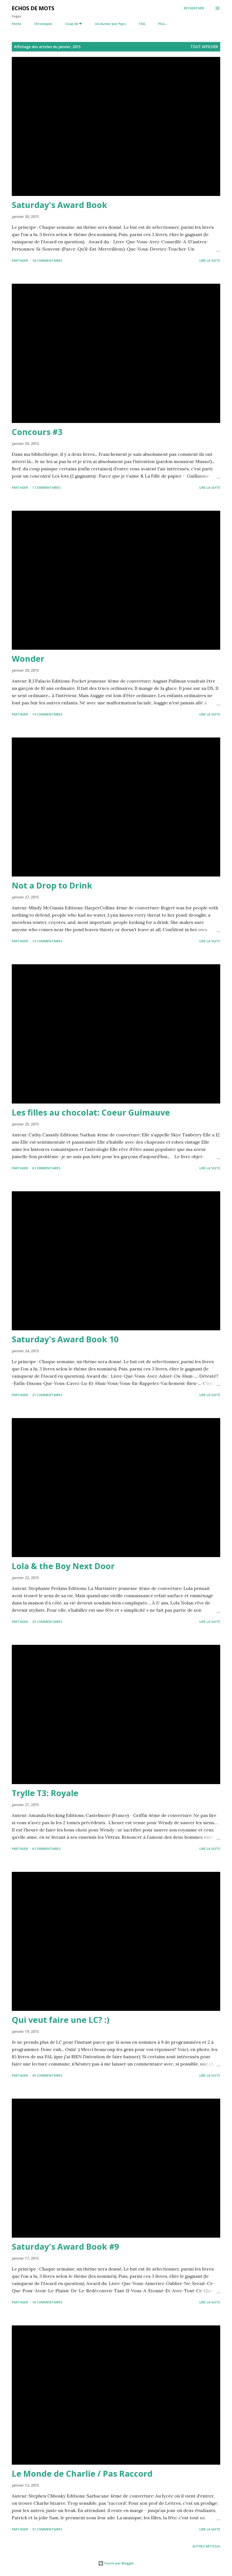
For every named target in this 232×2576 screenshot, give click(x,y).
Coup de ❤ (73, 24)
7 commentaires (46, 487)
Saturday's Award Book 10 (65, 1339)
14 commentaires (47, 714)
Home (16, 24)
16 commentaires (47, 2302)
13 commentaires (47, 941)
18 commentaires (47, 260)
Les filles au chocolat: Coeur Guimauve (91, 1112)
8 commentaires (46, 1168)
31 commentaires (47, 2529)
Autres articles (206, 2546)
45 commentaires (47, 2075)
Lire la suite (209, 260)
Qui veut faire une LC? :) (60, 2019)
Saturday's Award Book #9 (65, 2246)
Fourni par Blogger (116, 2563)
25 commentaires (47, 1621)
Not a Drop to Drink (52, 885)
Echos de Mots (33, 8)
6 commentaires (46, 1848)
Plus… (162, 24)
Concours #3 (37, 431)
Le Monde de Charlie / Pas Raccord (82, 2473)
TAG (142, 24)
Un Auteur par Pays (110, 24)
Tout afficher (204, 46)
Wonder (28, 658)
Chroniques (43, 24)
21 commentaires (47, 1395)
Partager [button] (20, 260)
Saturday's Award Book (59, 204)
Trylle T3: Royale (45, 1793)
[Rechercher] (194, 8)
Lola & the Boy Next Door (63, 1566)
